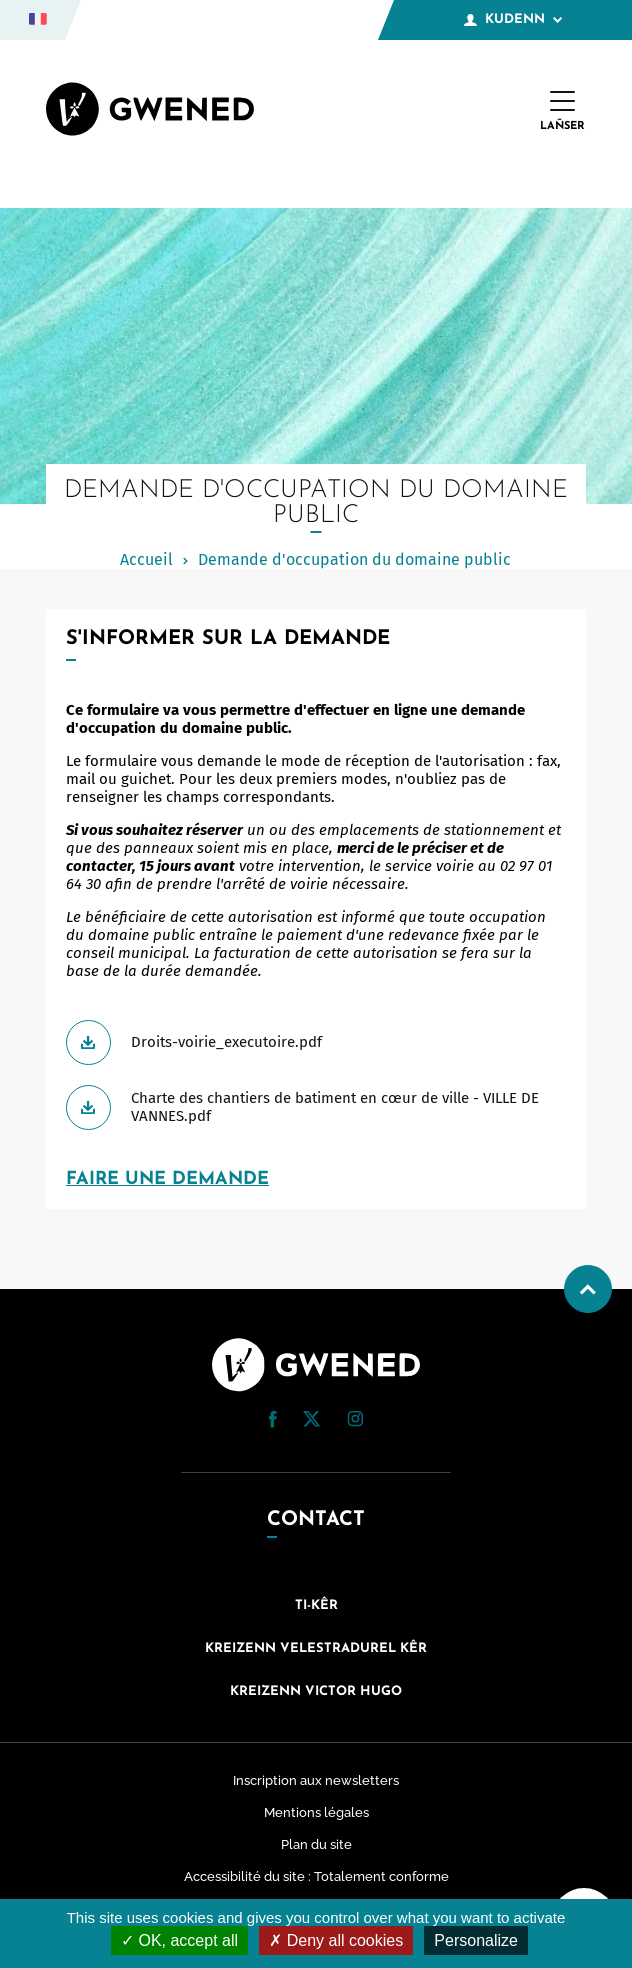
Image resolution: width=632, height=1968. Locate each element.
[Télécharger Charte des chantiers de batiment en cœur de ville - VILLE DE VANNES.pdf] (316, 1107)
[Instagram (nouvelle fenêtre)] (355, 1422)
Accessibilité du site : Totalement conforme (316, 1876)
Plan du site (316, 1844)
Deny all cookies (336, 1940)
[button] (273, 1419)
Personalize (476, 1940)
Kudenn (513, 20)
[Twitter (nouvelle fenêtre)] (311, 1422)
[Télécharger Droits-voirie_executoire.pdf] (316, 1042)
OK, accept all (179, 1940)
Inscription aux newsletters (316, 1780)
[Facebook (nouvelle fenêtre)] (273, 1423)
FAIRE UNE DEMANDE (167, 1179)
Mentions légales (316, 1812)
